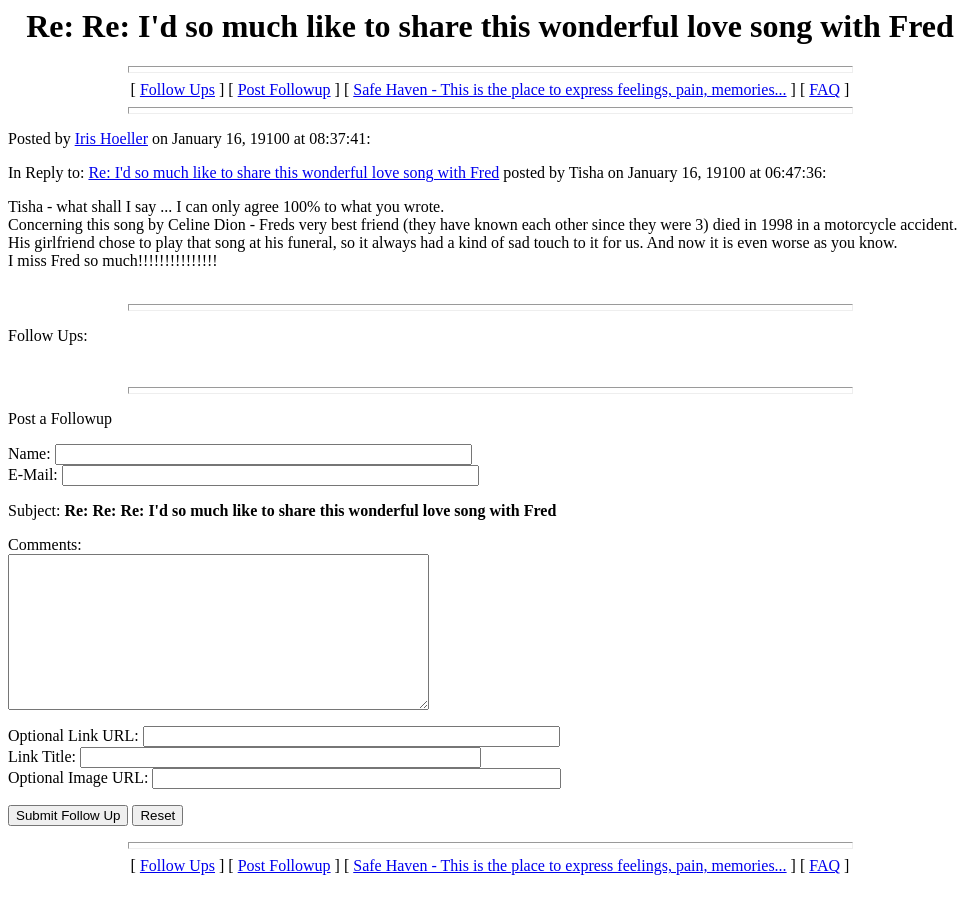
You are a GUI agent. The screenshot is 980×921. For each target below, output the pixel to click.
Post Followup (284, 89)
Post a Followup (60, 418)
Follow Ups (177, 89)
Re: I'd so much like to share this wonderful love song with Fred (293, 172)
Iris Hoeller (111, 138)
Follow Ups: (48, 335)
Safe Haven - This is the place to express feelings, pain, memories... (569, 89)
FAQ (824, 89)
